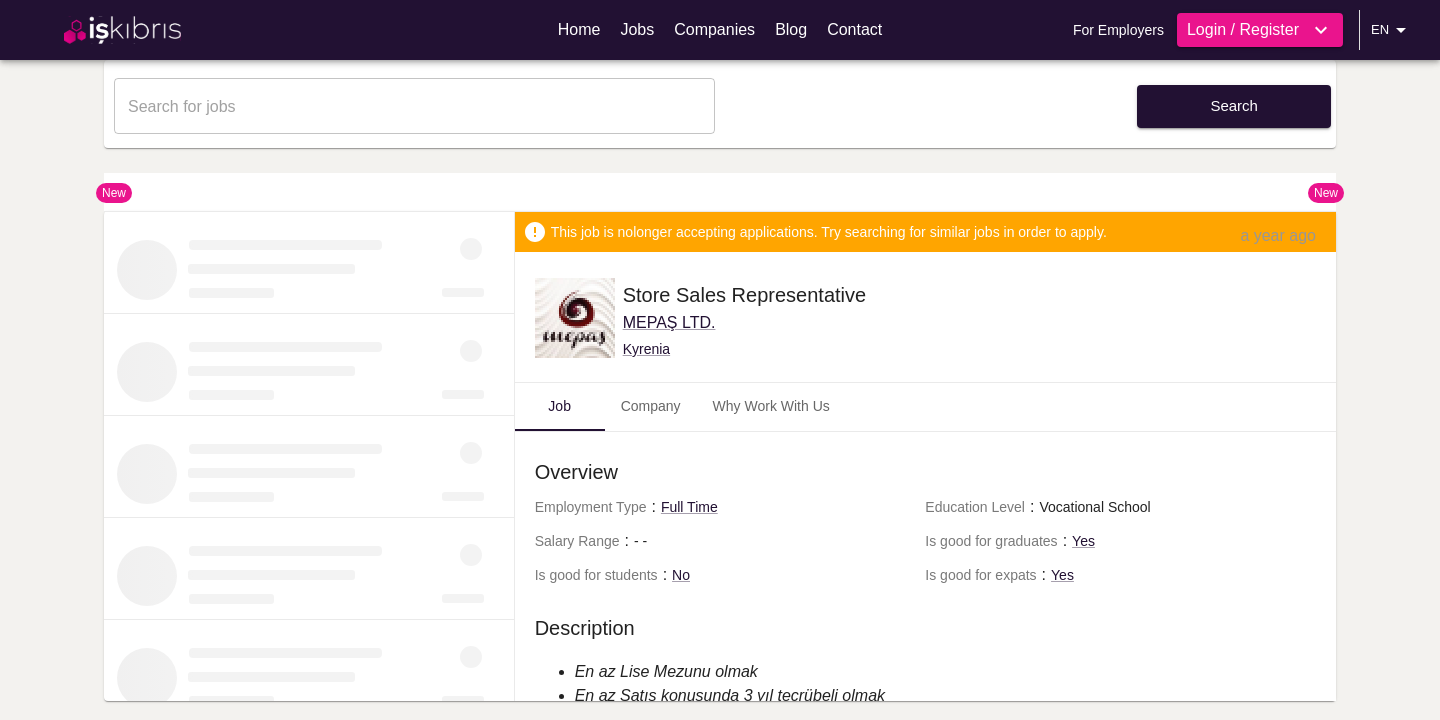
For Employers (1118, 30)
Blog (791, 29)
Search (1234, 105)
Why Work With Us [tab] (771, 406)
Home (579, 29)
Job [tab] (559, 406)
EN (1392, 30)
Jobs (637, 29)
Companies (714, 29)
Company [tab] (651, 406)
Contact (854, 29)
